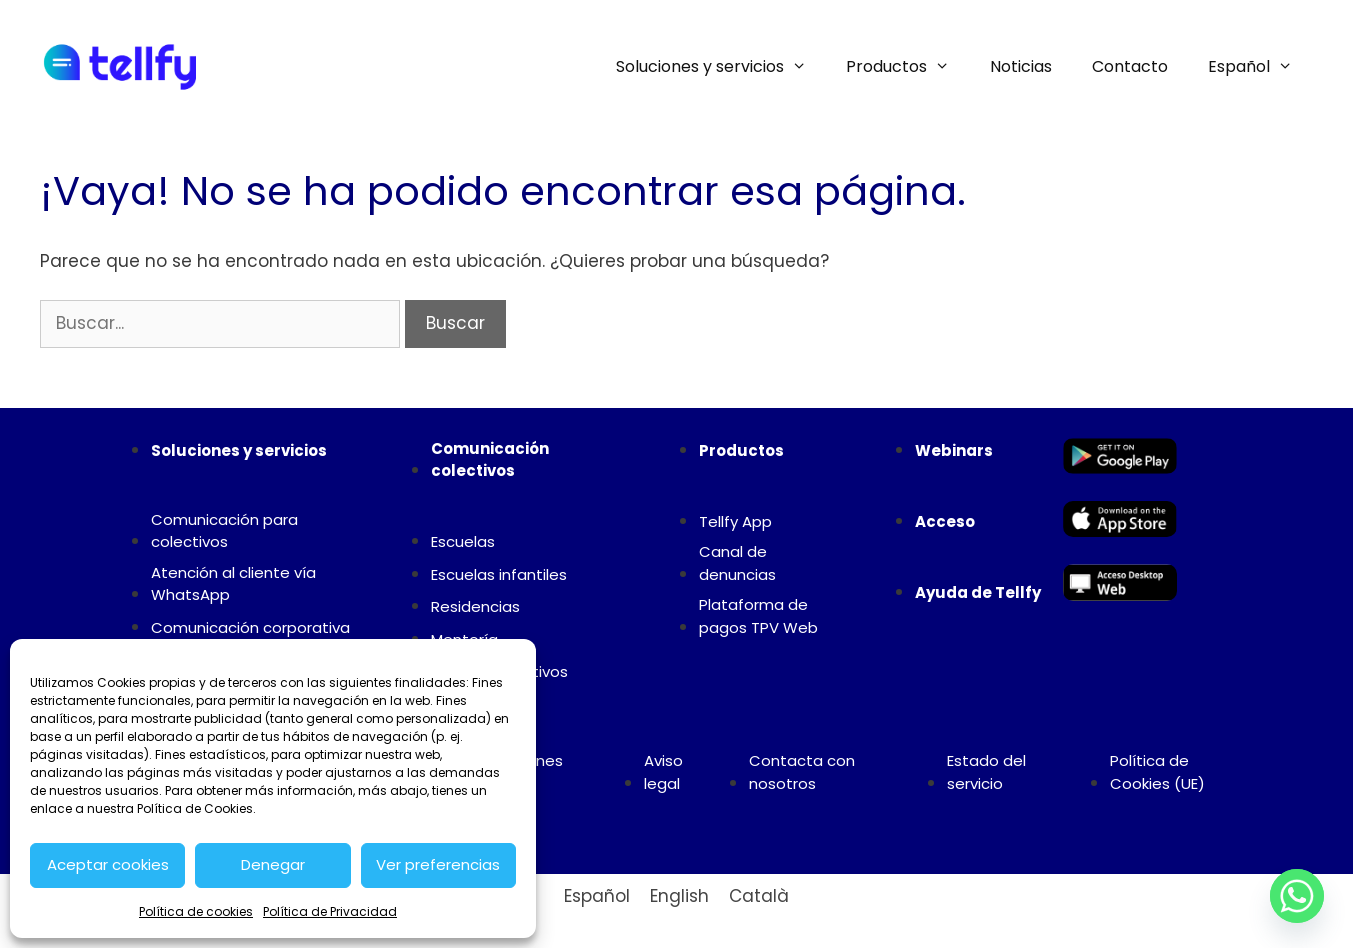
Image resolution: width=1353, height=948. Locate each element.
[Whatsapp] (1297, 896)
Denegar (273, 864)
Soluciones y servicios (721, 67)
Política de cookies (196, 911)
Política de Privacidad (330, 911)
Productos (908, 67)
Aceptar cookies (108, 864)
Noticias (1021, 66)
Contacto (1130, 66)
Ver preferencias (438, 864)
